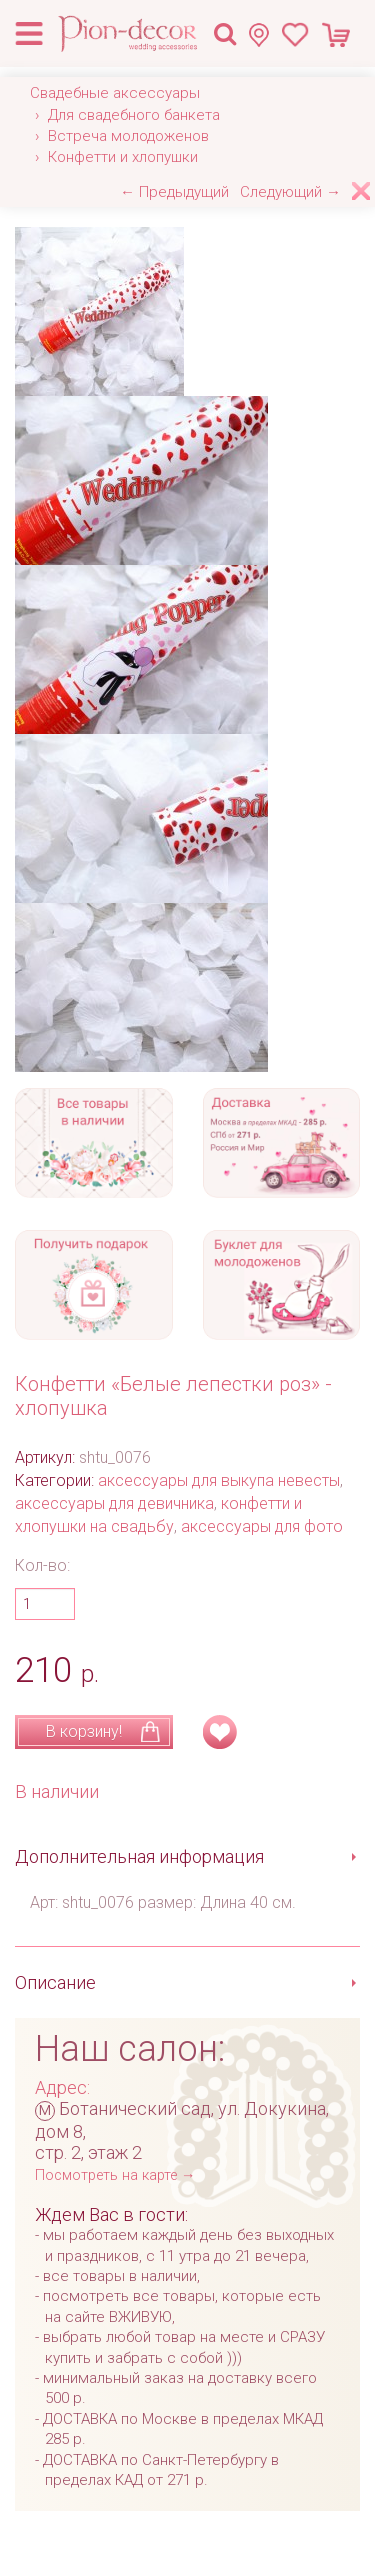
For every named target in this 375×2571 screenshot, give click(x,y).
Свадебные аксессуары (115, 93)
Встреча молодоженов (128, 136)
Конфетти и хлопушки (123, 157)
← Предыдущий (174, 192)
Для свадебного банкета (134, 115)
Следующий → (290, 192)
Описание (55, 1982)
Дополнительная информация (139, 1856)
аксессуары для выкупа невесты (219, 1480)
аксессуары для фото (262, 1526)
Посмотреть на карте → (115, 2175)
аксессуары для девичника (114, 1503)
